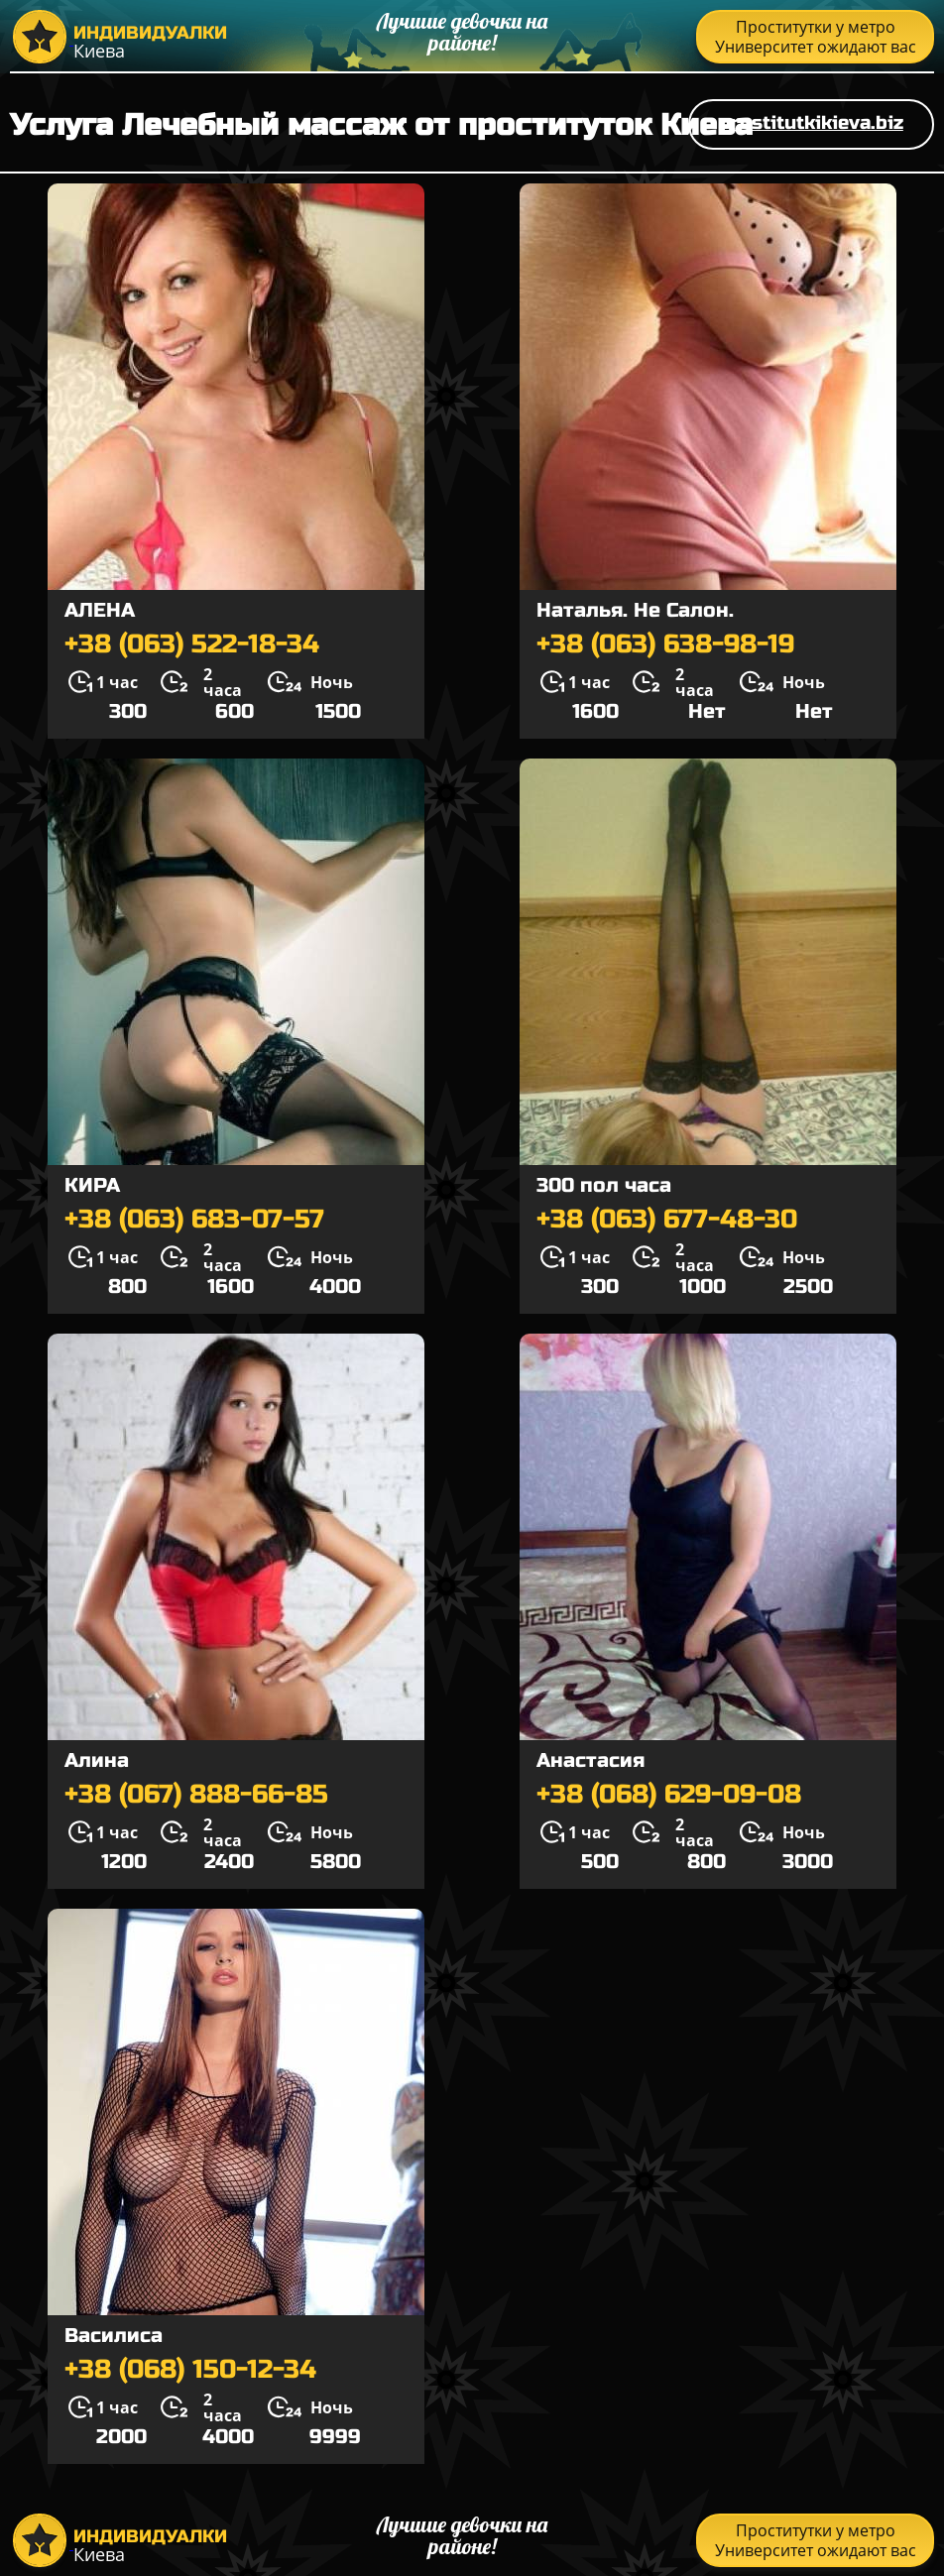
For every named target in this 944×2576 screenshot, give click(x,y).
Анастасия (590, 1760)
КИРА (92, 1185)
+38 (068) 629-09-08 (668, 1795)
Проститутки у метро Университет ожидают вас (815, 37)
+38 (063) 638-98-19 (665, 644)
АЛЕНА (99, 610)
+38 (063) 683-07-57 (194, 1219)
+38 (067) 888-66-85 (196, 1795)
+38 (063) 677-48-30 (666, 1219)
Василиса (113, 2335)
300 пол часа (603, 1185)
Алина (96, 1760)
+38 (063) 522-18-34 (191, 644)
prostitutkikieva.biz (811, 122)
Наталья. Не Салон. (635, 610)
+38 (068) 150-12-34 (190, 2370)
